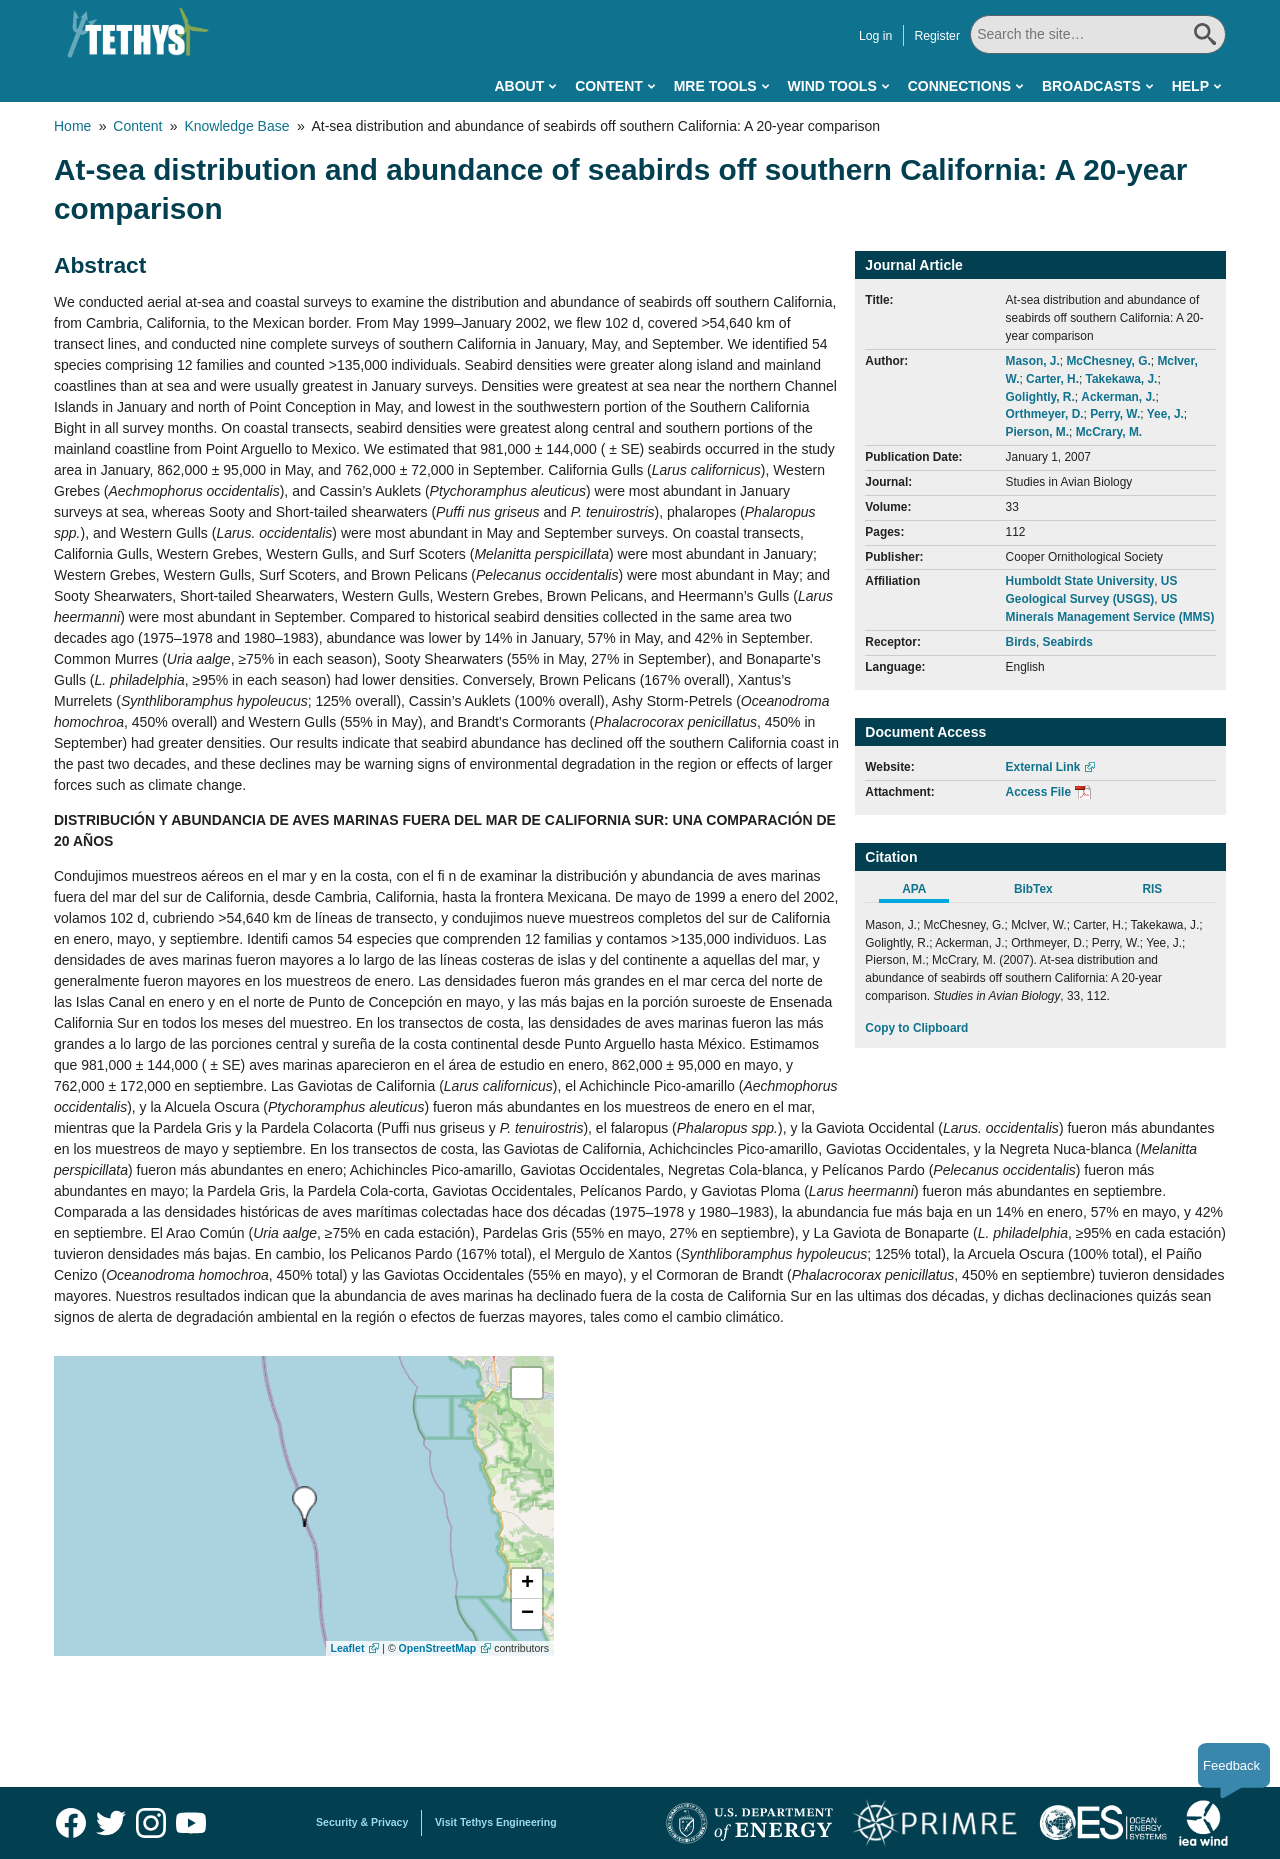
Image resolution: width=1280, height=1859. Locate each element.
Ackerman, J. (1118, 397)
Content (609, 86)
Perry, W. (1115, 414)
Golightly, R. (1040, 397)
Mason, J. (1033, 361)
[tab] (924, 892)
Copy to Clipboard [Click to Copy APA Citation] (916, 1028)
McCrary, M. (1109, 432)
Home (72, 126)
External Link (1043, 767)
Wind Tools (832, 86)
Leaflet (348, 1648)
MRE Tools (715, 86)
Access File (1038, 792)
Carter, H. (1052, 379)
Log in (875, 36)
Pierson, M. (1037, 432)
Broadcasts (1091, 86)
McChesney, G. (1108, 361)
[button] (527, 1584)
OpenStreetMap (438, 1648)
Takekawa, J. (1122, 379)
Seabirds (1068, 642)
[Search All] (1098, 34)
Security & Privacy (362, 1822)
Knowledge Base (236, 126)
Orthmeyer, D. (1045, 414)
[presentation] (304, 1506)
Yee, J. (1165, 414)
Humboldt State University (1080, 581)
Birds (1021, 642)
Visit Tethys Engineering (496, 1822)
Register (937, 36)
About (519, 86)
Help (1190, 86)
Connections (959, 86)
